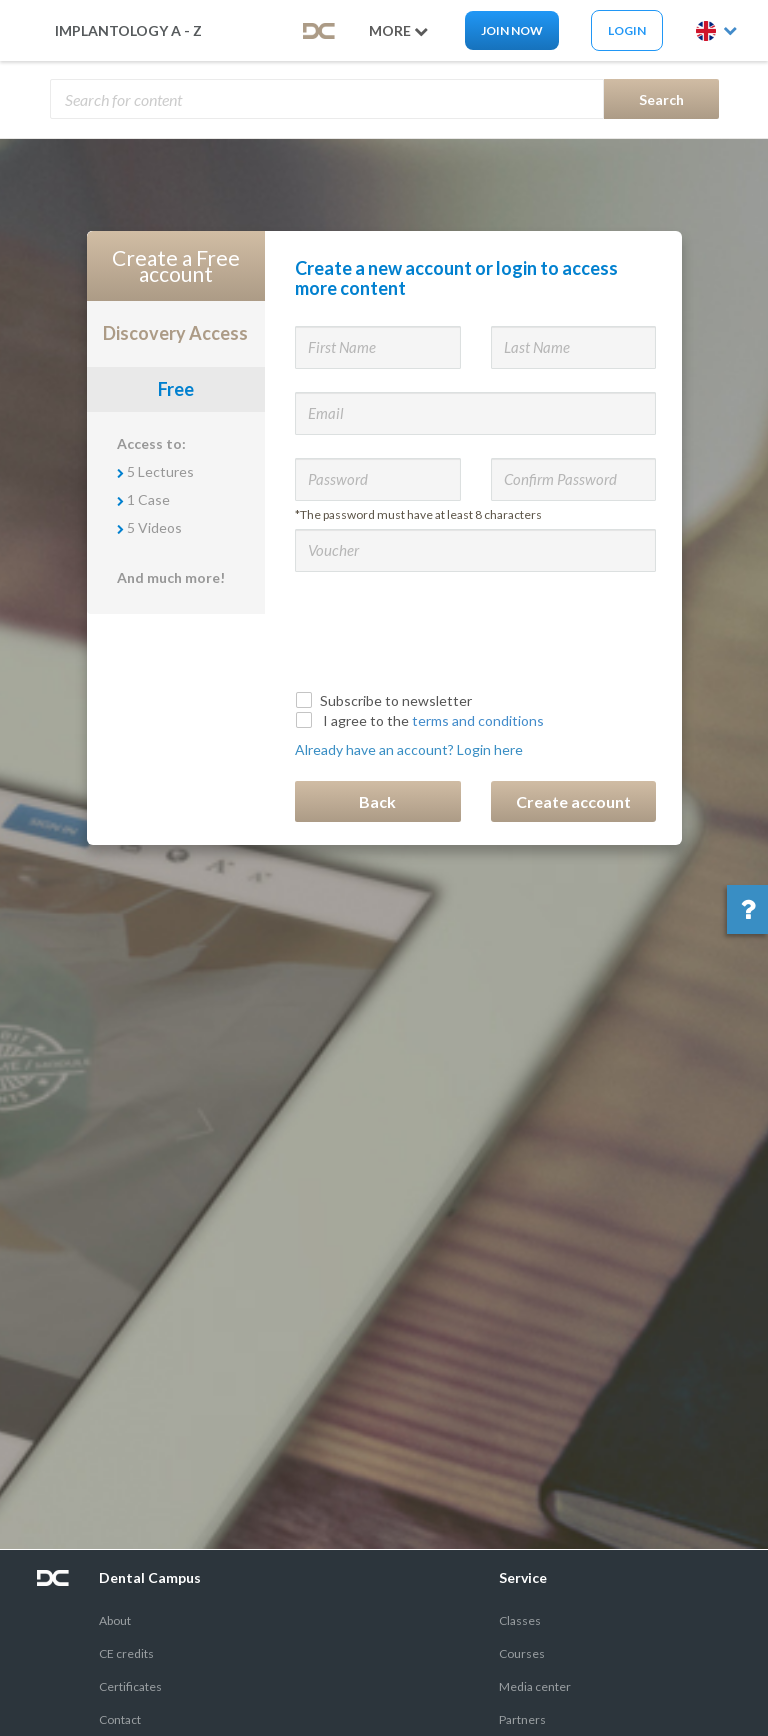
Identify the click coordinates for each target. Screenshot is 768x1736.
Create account (573, 801)
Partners (522, 1719)
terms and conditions (478, 720)
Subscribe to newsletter (386, 700)
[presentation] (447, 628)
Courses (522, 1653)
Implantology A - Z (128, 30)
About (115, 1620)
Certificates (130, 1686)
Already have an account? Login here (409, 749)
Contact (120, 1719)
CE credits (126, 1653)
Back (377, 801)
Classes (520, 1620)
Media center (535, 1686)
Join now (512, 30)
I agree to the (422, 720)
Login (627, 30)
